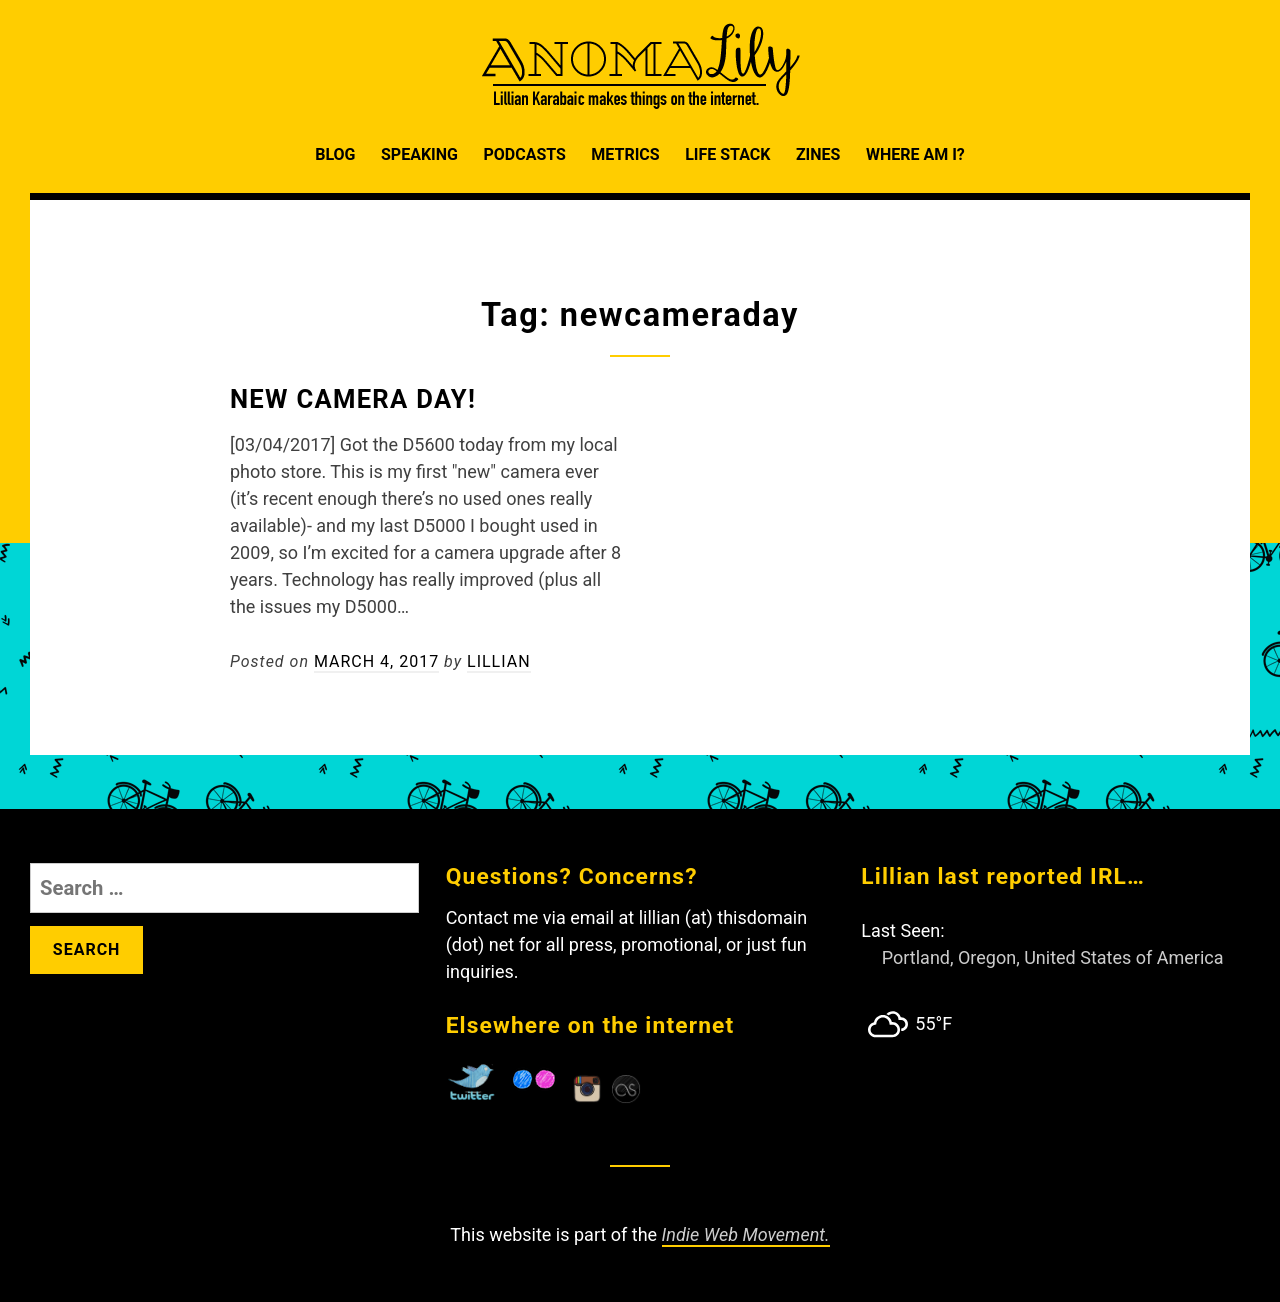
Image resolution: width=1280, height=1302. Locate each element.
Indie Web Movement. (746, 1234)
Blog (335, 154)
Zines (818, 154)
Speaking (419, 154)
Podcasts (524, 154)
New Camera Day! (353, 399)
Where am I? (915, 154)
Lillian (499, 661)
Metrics (625, 154)
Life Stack (727, 154)
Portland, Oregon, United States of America (1053, 957)
